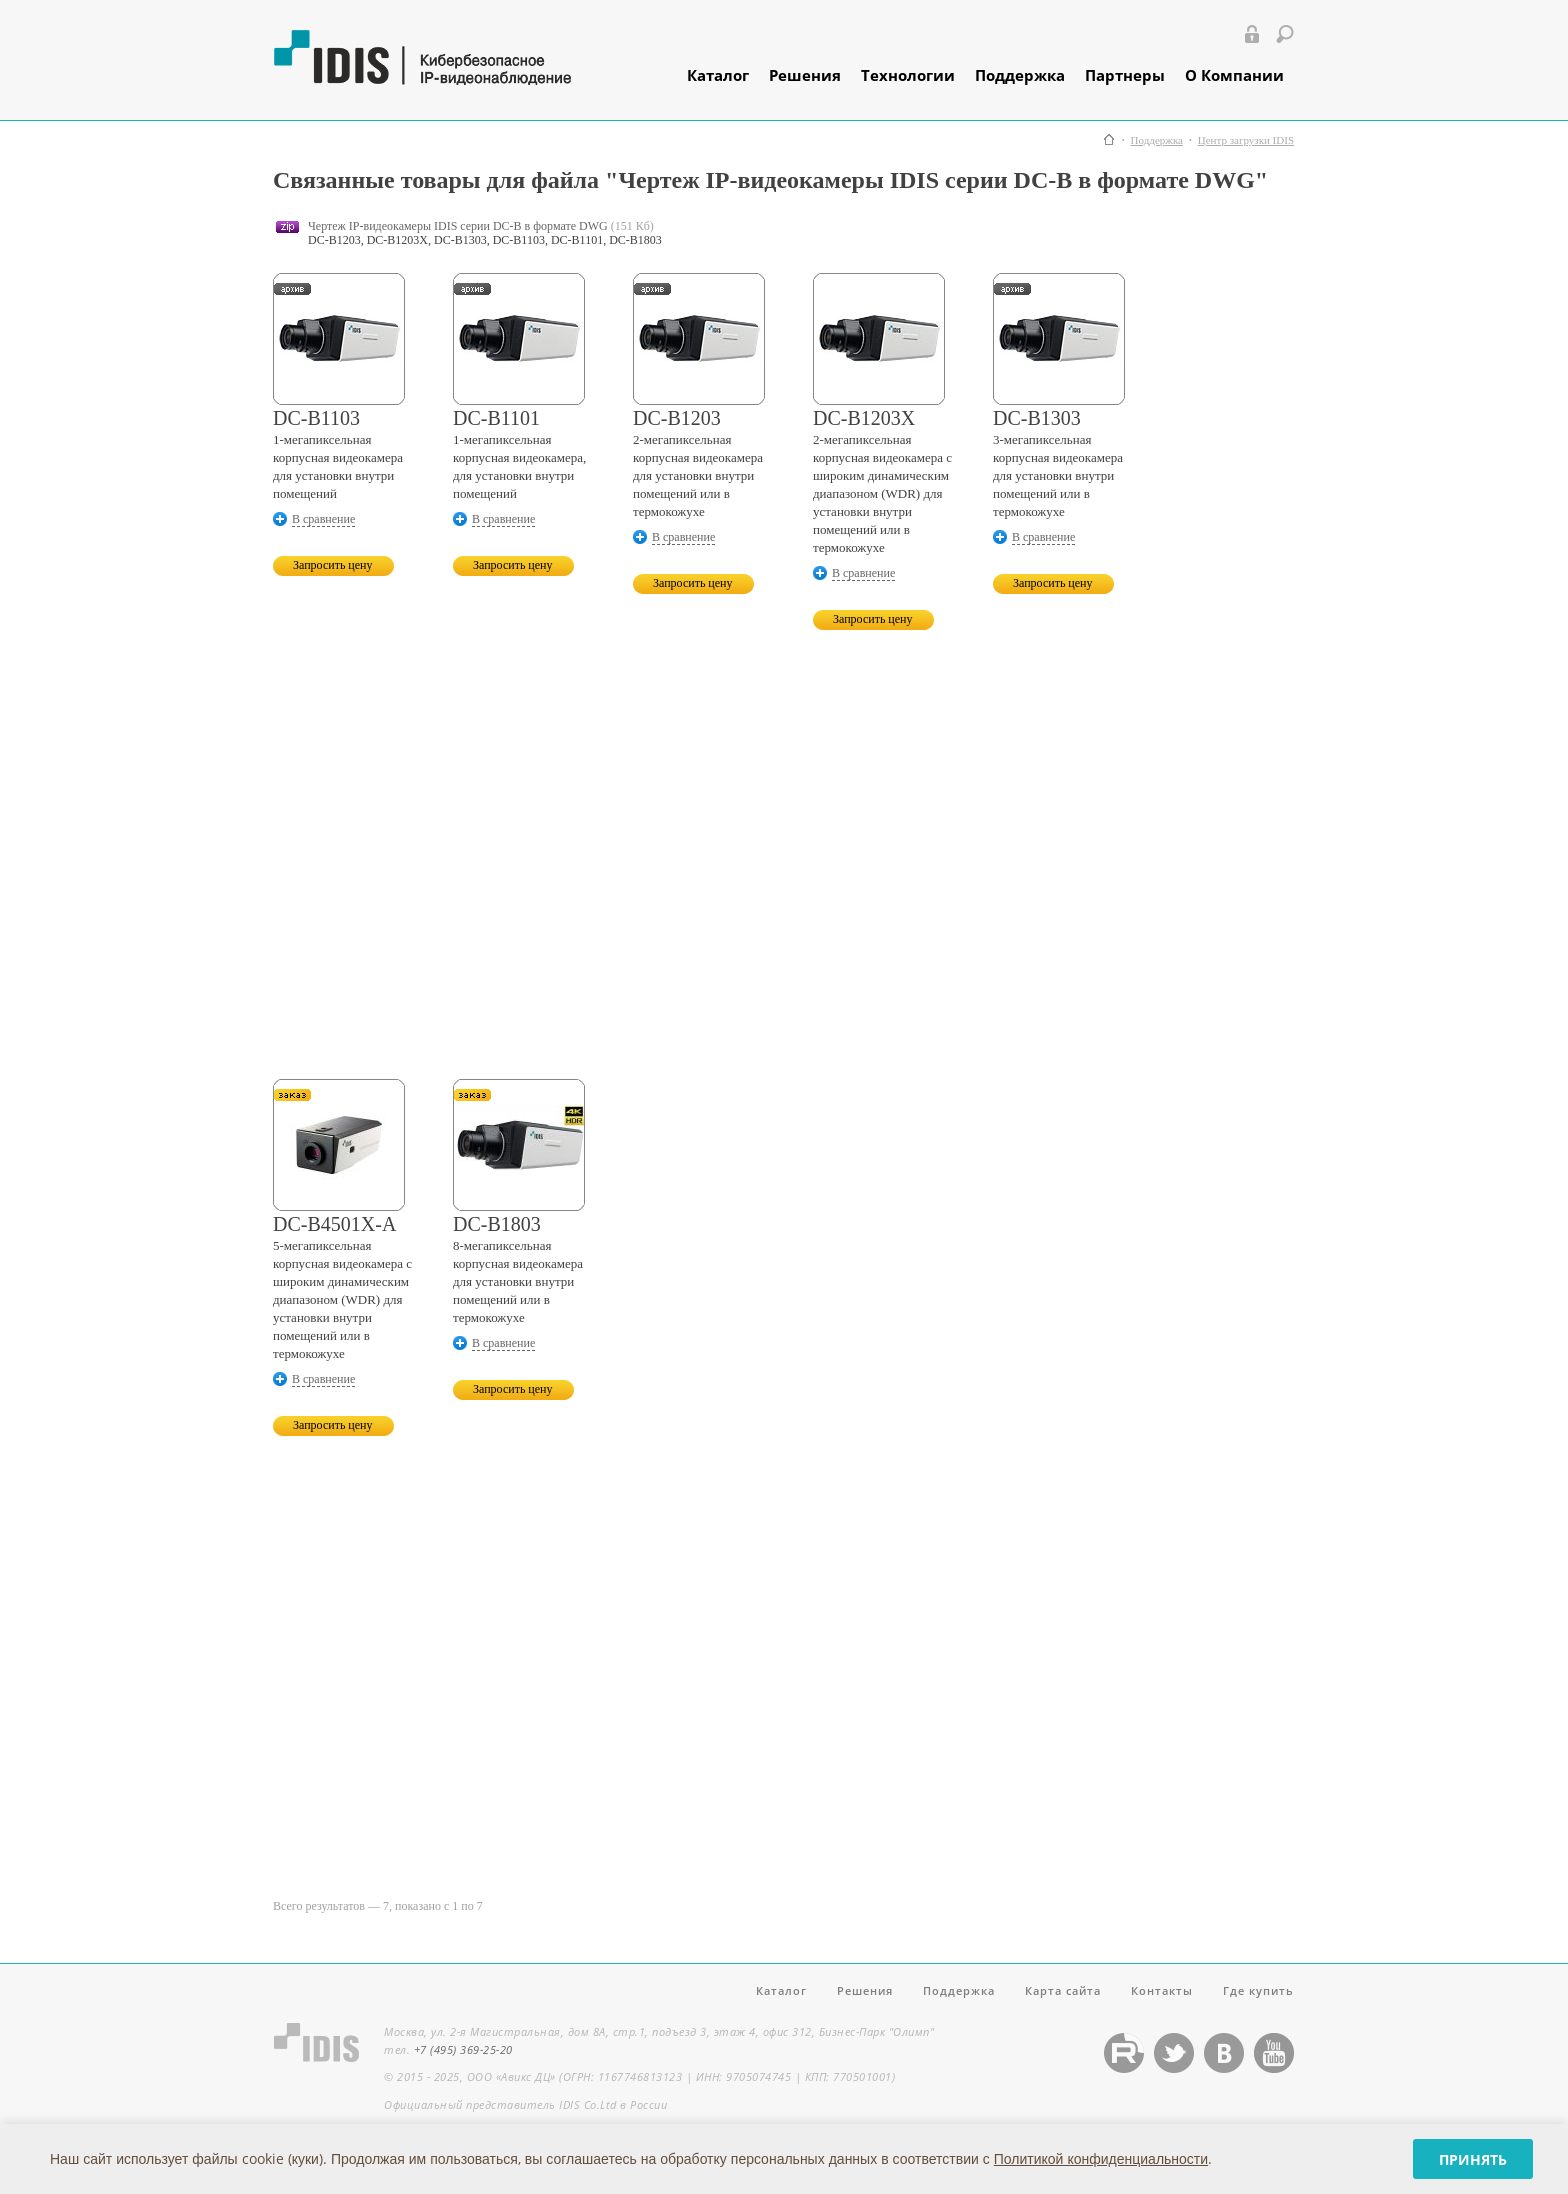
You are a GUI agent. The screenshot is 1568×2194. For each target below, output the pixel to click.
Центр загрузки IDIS (1246, 140)
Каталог (718, 75)
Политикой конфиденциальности (1101, 2158)
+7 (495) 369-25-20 (463, 2049)
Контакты (1162, 1990)
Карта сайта (1063, 1990)
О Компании (1234, 75)
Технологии (908, 75)
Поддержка (1020, 75)
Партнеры (1125, 75)
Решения (805, 75)
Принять (1473, 2159)
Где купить (1258, 1990)
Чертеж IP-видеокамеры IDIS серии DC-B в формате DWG (458, 226)
